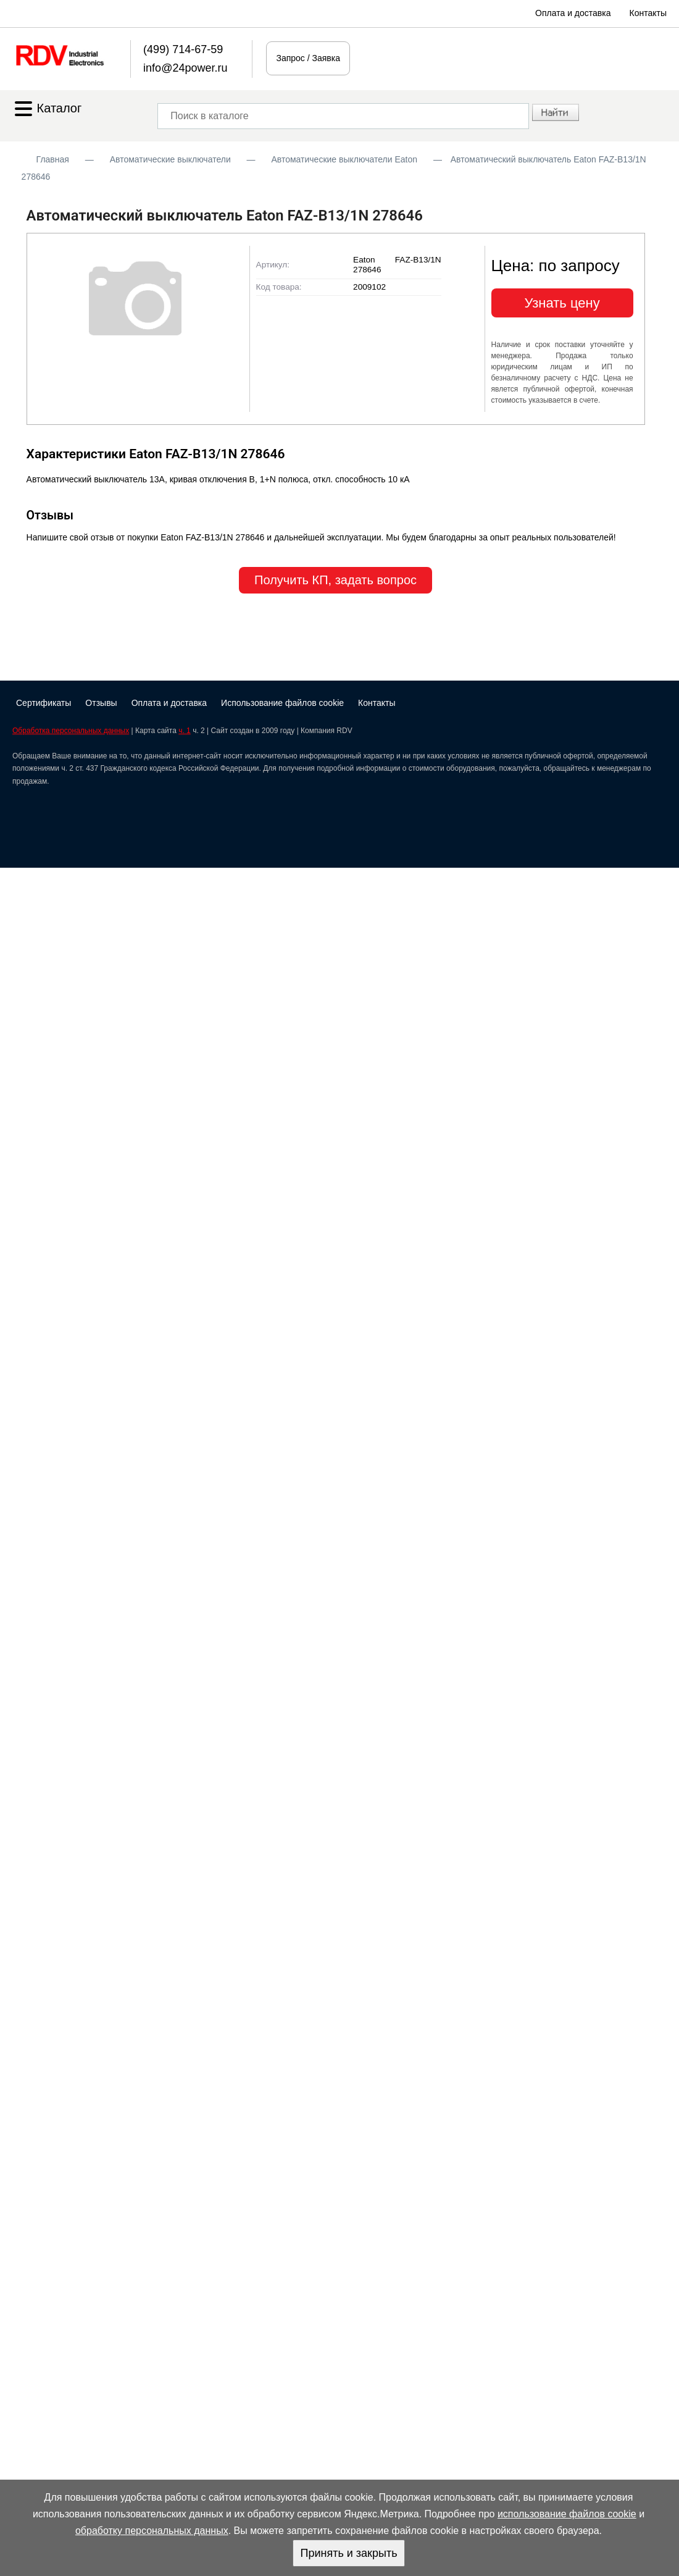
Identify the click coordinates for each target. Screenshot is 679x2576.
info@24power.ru (185, 68)
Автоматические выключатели (170, 159)
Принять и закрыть (348, 2553)
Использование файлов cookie (282, 703)
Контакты (648, 13)
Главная (52, 159)
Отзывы (101, 703)
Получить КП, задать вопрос (335, 580)
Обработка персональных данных (70, 730)
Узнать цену (562, 303)
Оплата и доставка (572, 13)
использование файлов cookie (567, 2514)
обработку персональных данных (151, 2530)
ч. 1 (184, 730)
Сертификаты (43, 703)
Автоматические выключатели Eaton (344, 159)
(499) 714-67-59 (183, 49)
